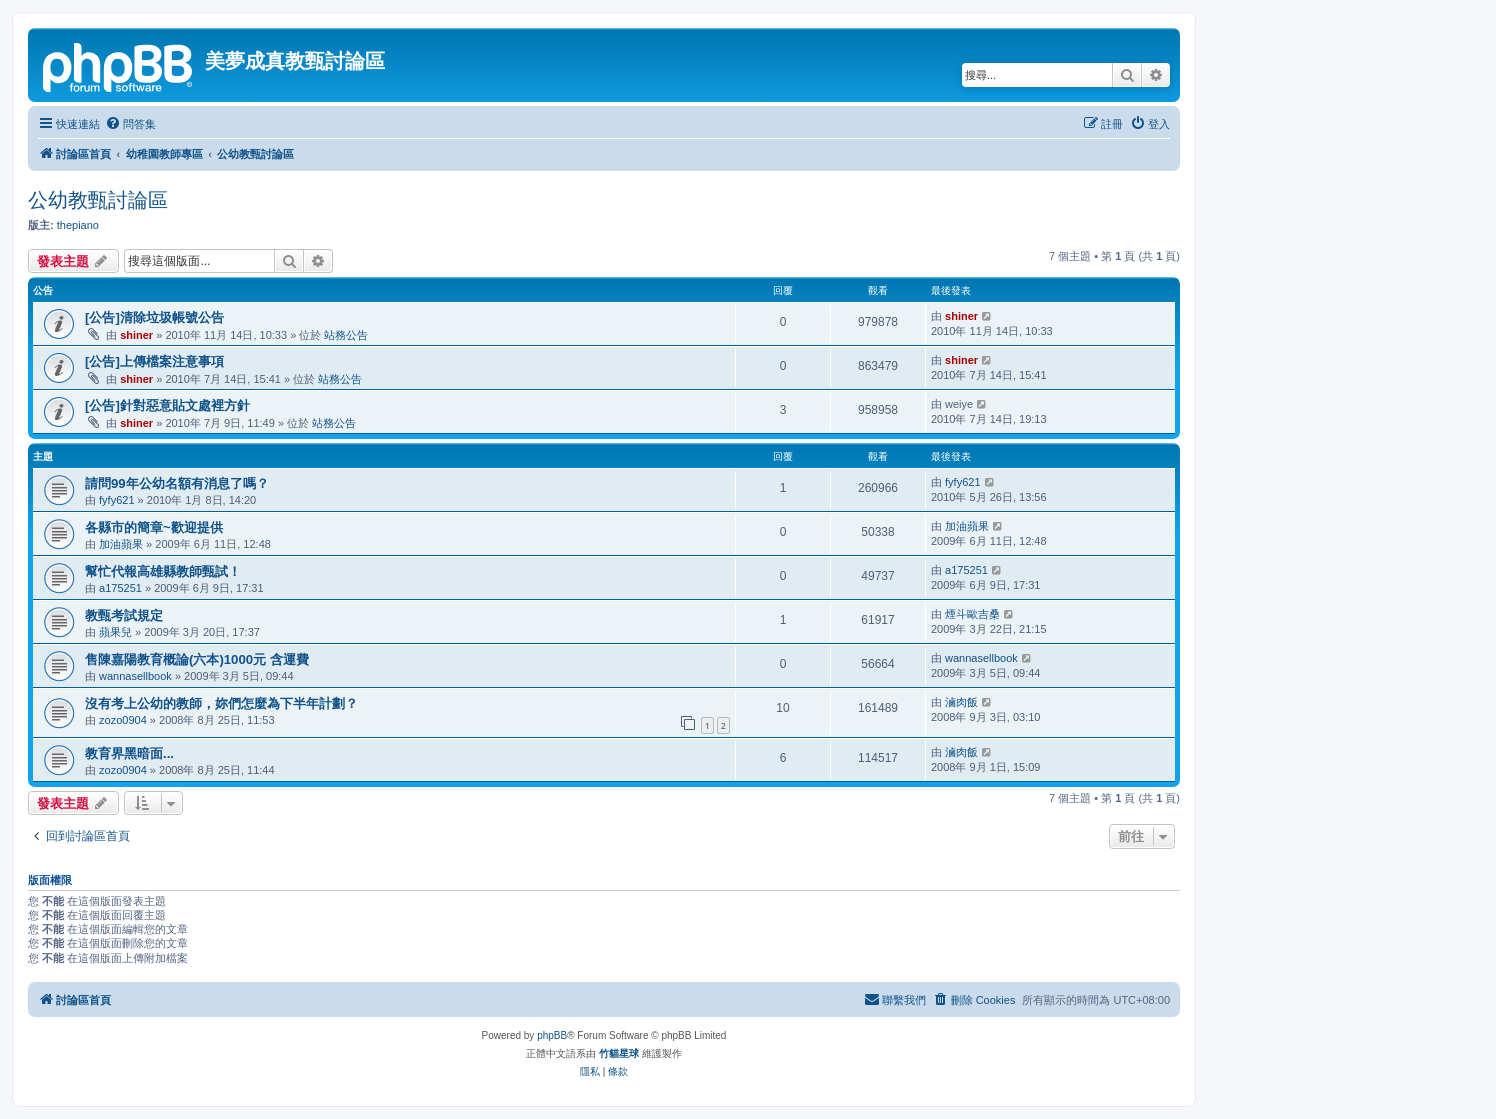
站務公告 (346, 335)
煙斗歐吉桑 (972, 614)
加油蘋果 (121, 544)
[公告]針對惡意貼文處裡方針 (167, 405)
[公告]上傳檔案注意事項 (154, 361)
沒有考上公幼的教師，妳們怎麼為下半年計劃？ (221, 703)
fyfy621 (116, 500)
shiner (136, 335)
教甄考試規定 (124, 615)
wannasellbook (135, 676)
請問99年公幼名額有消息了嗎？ (177, 483)
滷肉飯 (961, 702)
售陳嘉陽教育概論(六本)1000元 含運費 (197, 659)
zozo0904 (123, 720)
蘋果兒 (115, 632)
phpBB (552, 1035)
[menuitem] (130, 124)
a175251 (120, 588)
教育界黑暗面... (129, 753)
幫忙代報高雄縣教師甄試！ (163, 571)
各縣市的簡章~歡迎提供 (154, 527)
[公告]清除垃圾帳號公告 (154, 317)
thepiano (78, 225)
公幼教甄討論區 (98, 200)
